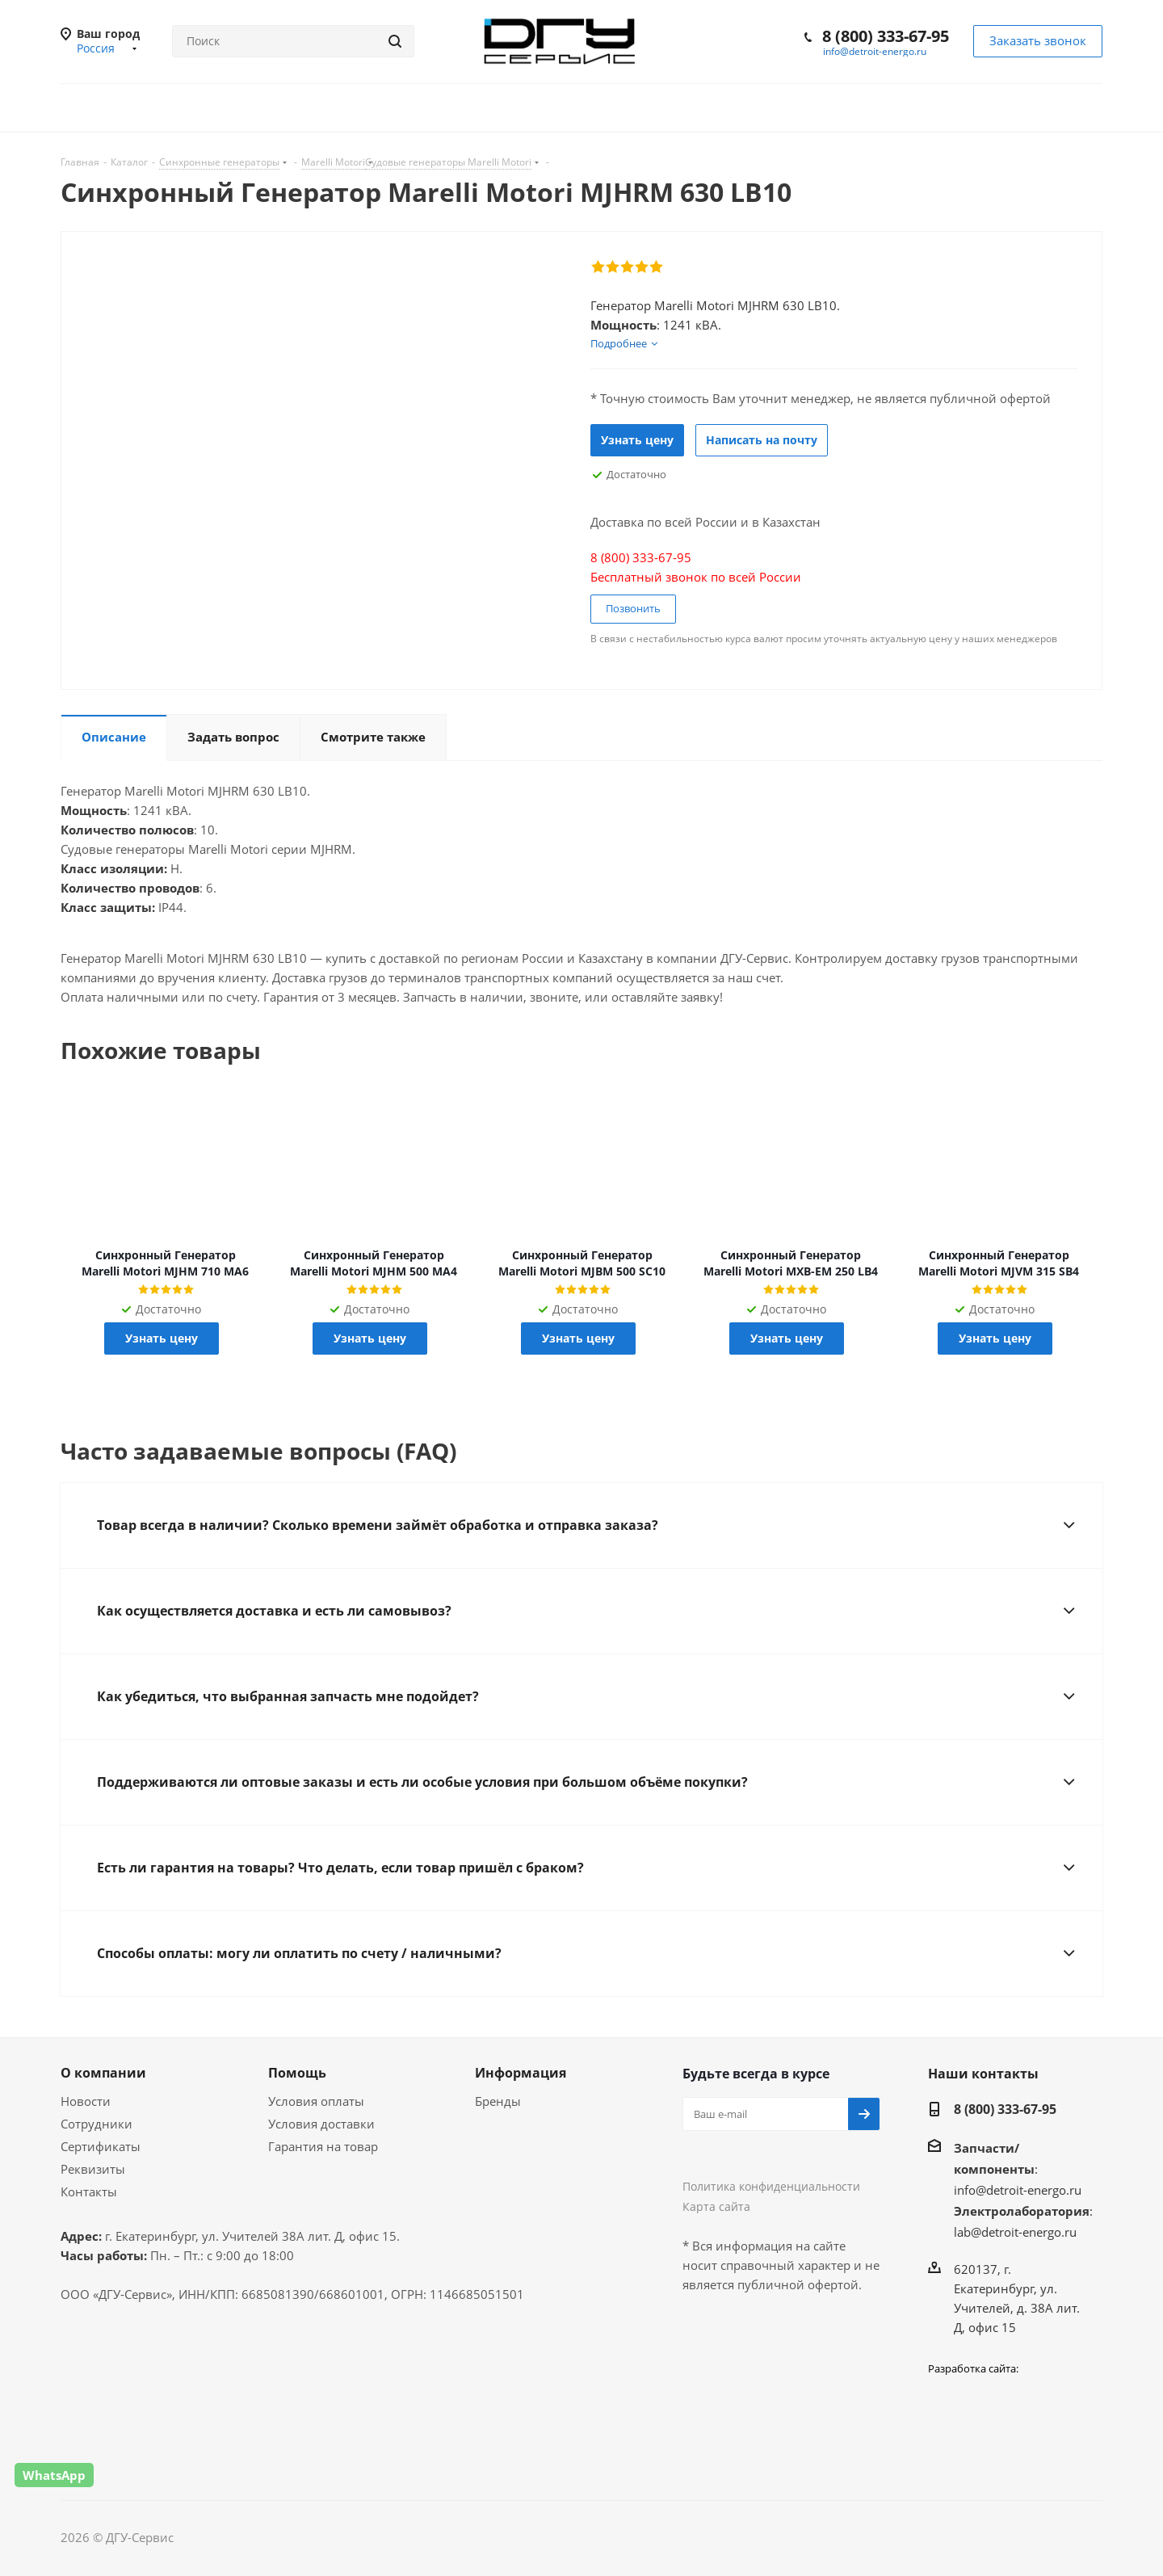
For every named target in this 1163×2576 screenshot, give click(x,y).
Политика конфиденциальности (771, 2186)
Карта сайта (716, 2206)
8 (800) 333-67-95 (885, 36)
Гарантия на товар (323, 2146)
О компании (103, 2073)
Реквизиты (93, 2169)
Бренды (498, 2101)
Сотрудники (96, 2124)
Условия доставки (321, 2124)
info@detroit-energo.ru (874, 51)
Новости (86, 2101)
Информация (520, 2073)
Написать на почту (761, 440)
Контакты (89, 2191)
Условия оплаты (316, 2101)
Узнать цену (637, 440)
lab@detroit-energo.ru (1015, 2232)
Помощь (297, 2073)
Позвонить (633, 608)
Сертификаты (101, 2146)
